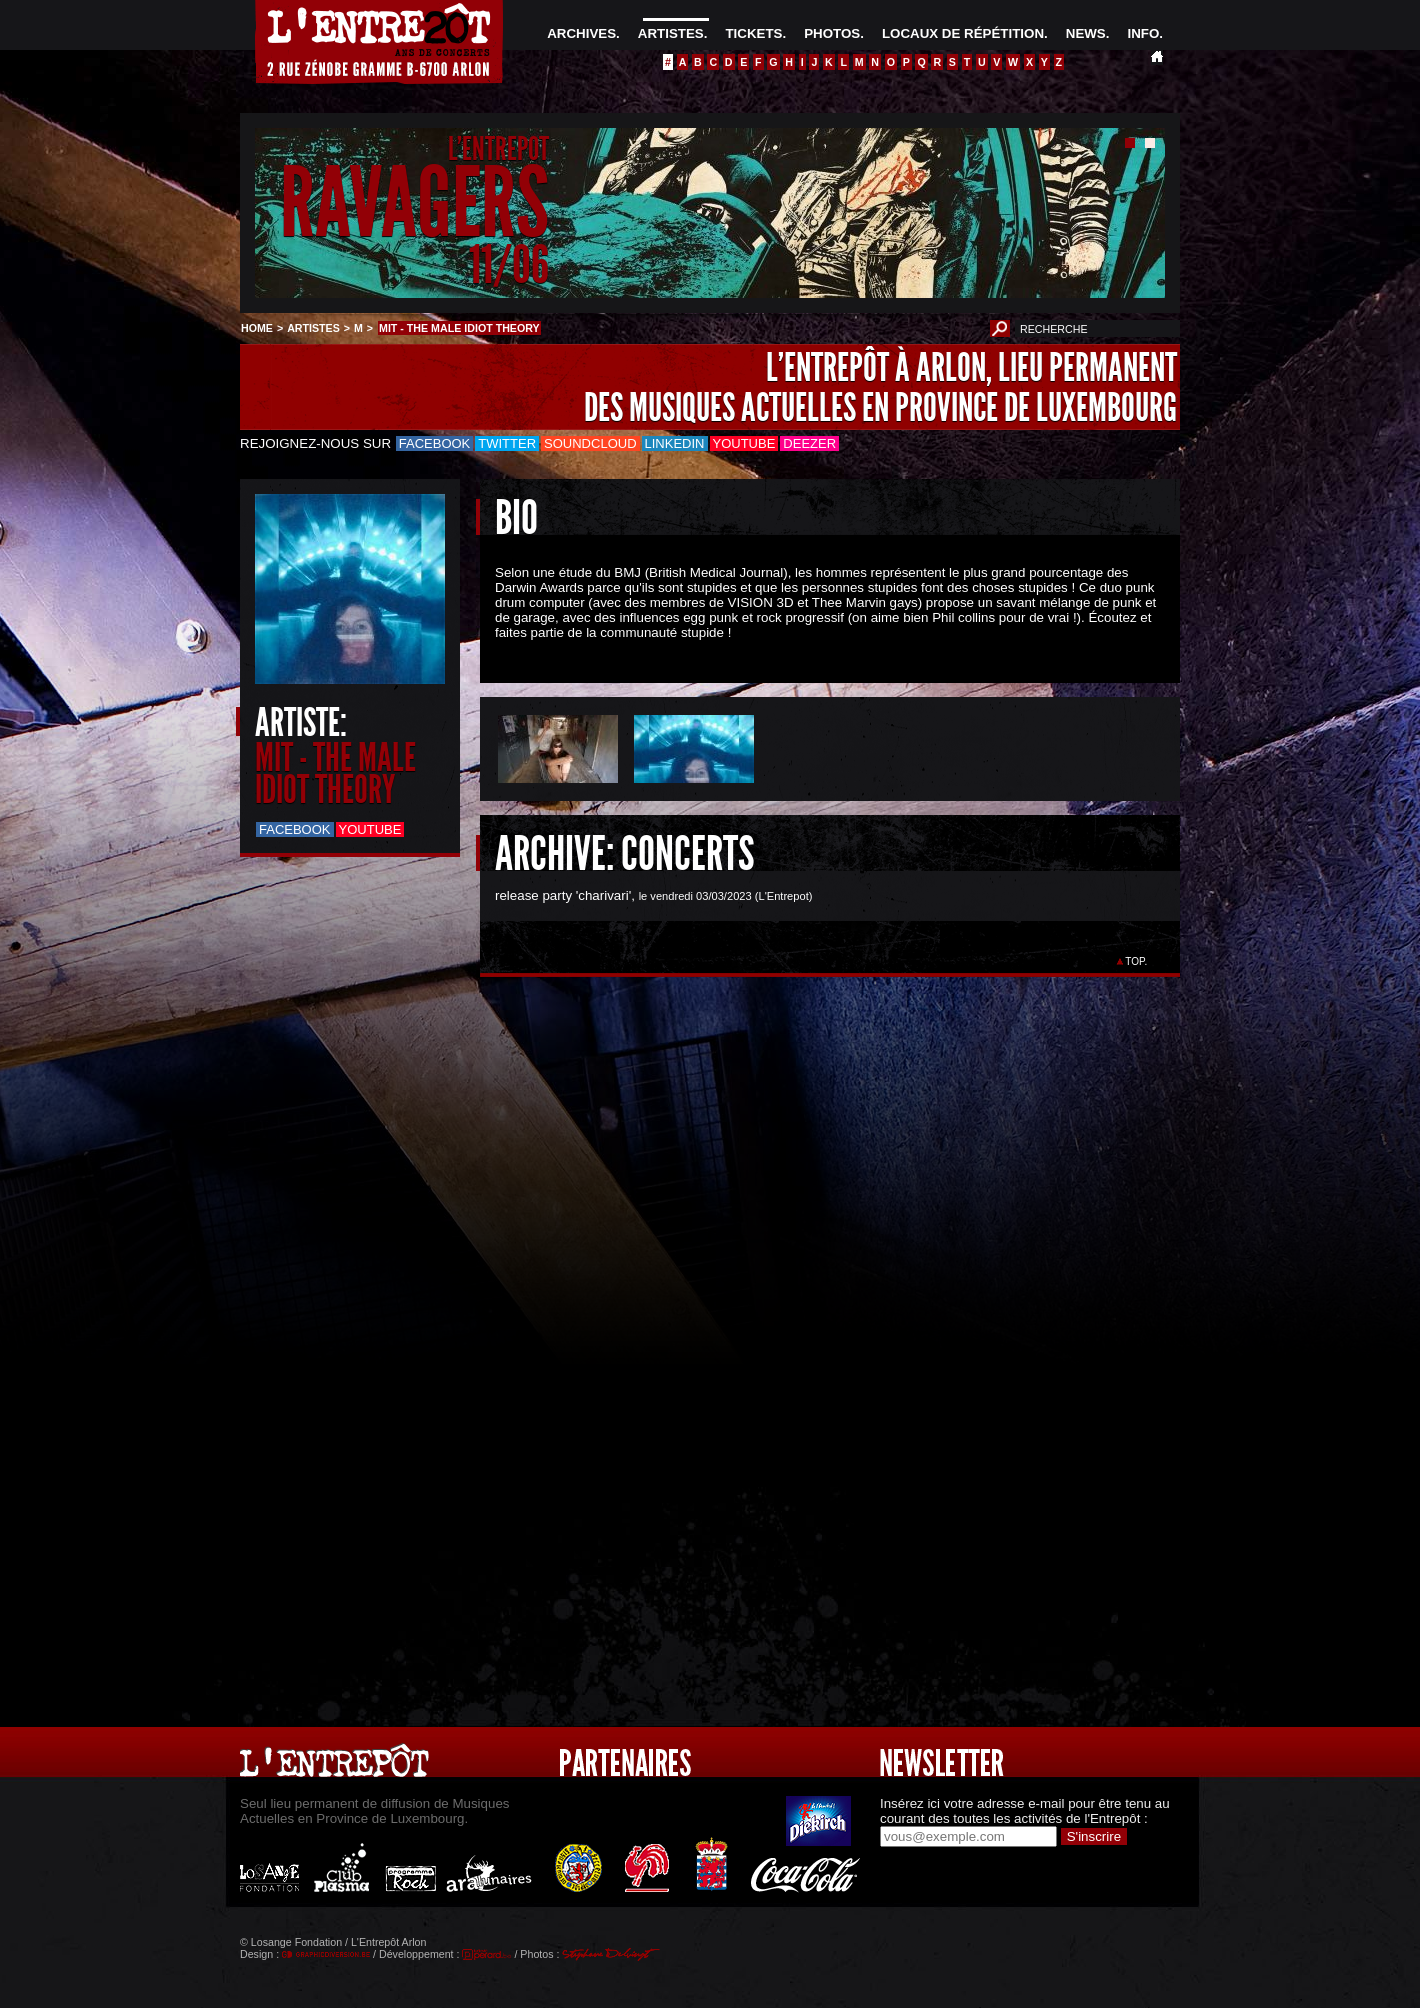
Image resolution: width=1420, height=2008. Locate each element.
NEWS (1086, 33)
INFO (1143, 33)
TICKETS (753, 33)
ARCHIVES (581, 33)
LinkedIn (675, 443)
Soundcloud (590, 443)
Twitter (507, 443)
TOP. (1136, 961)
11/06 (509, 264)
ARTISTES (671, 33)
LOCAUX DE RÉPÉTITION (963, 33)
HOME (257, 328)
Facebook (435, 443)
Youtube (744, 443)
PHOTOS (832, 33)
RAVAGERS (414, 203)
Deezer (809, 443)
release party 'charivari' (563, 895)
